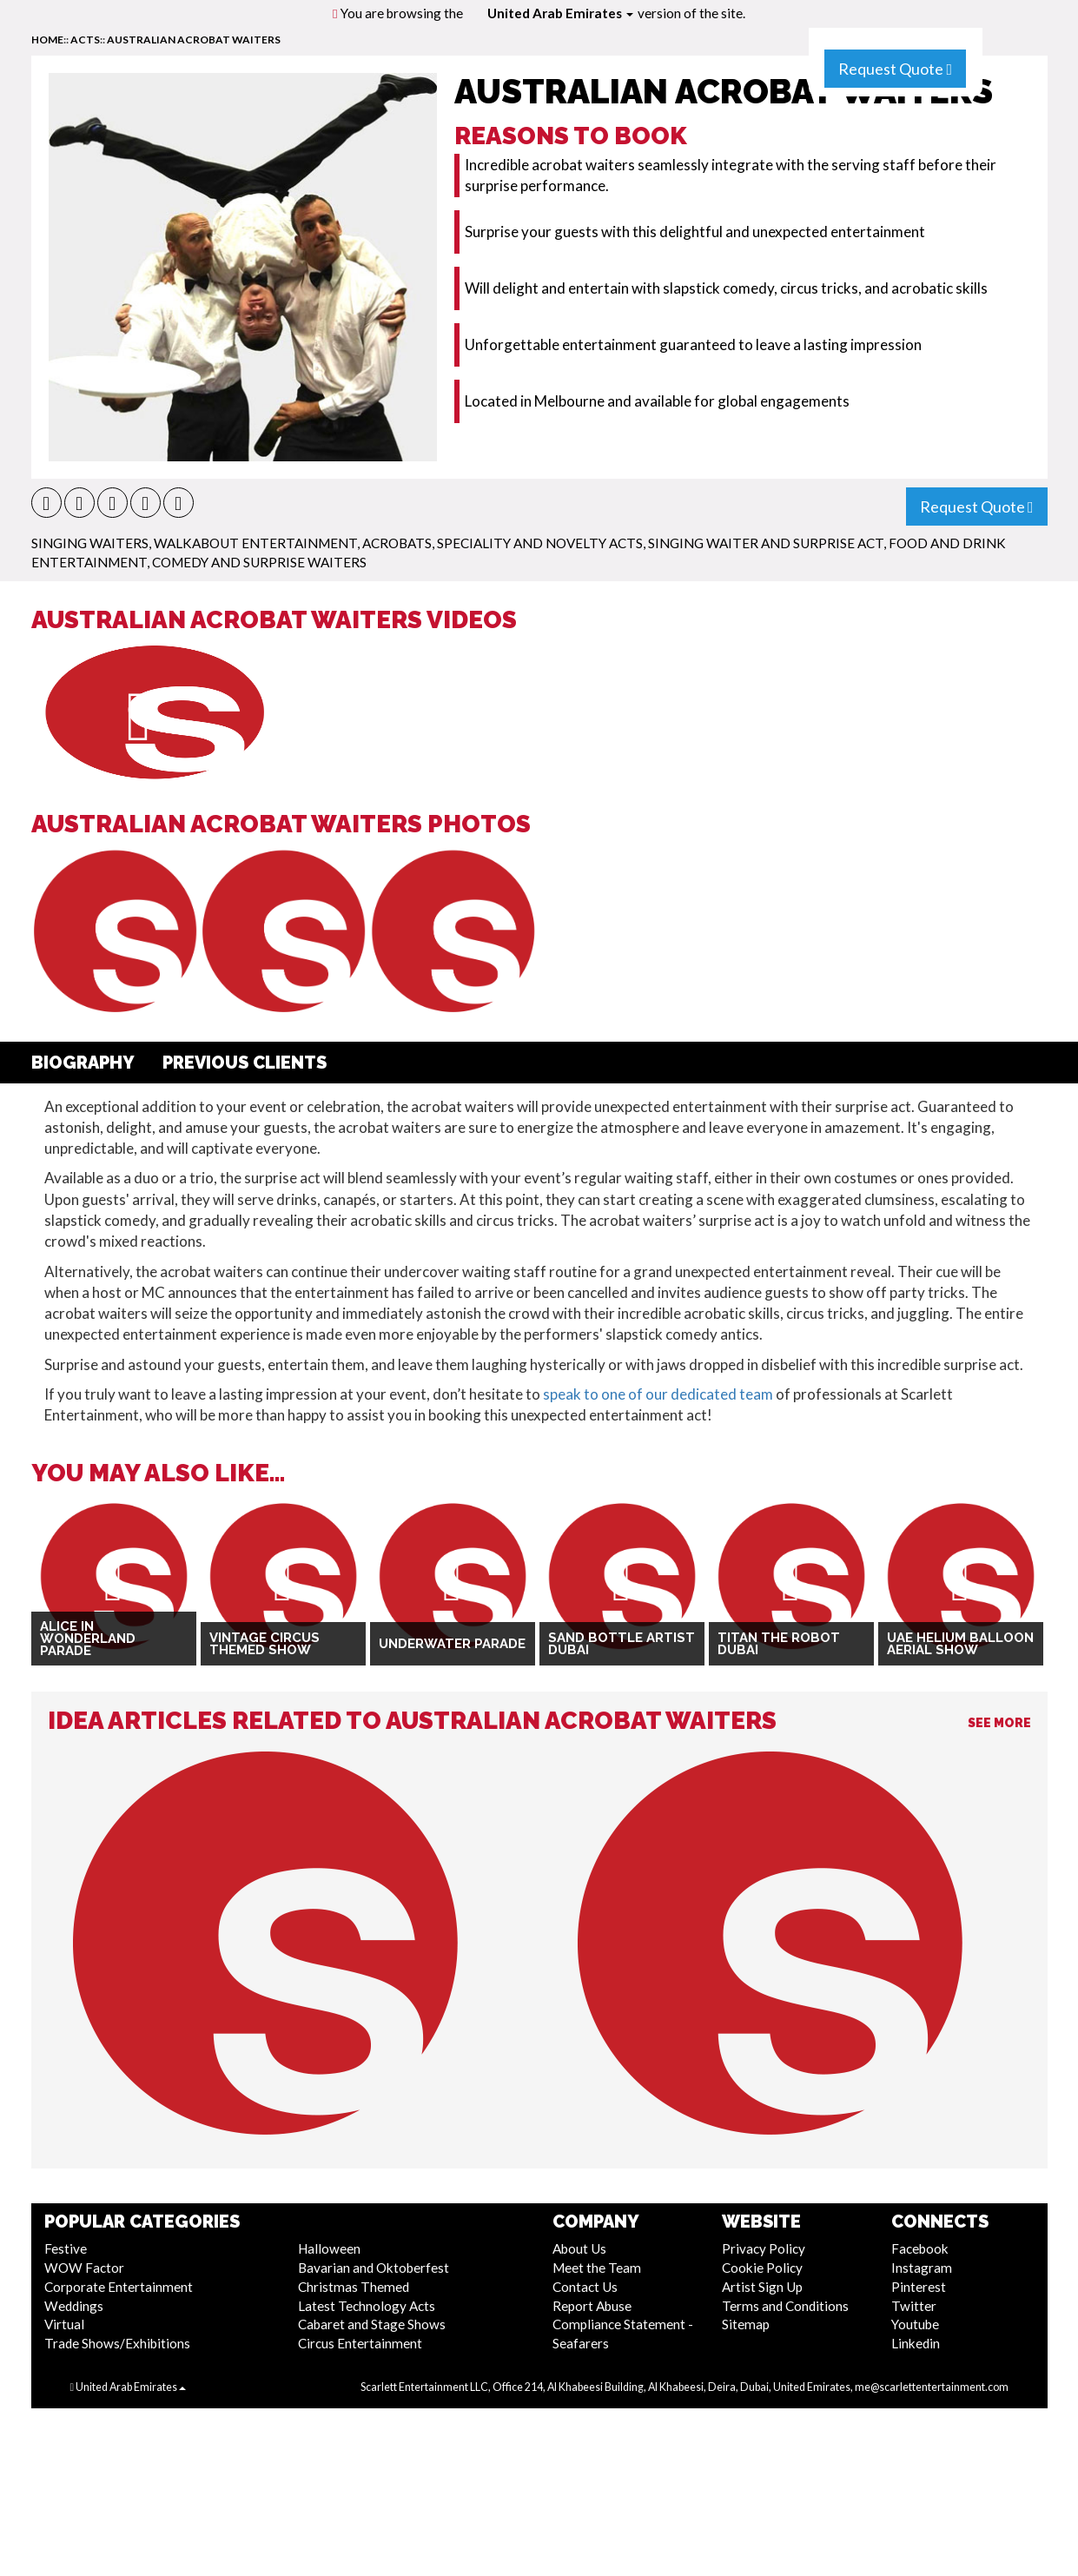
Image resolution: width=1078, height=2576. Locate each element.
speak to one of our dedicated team (658, 1394)
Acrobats (397, 543)
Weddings (73, 2306)
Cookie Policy (762, 2267)
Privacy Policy (763, 2248)
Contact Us (585, 2287)
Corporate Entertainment (118, 2287)
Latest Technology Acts (366, 2306)
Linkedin (915, 2343)
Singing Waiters (90, 543)
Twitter (913, 2306)
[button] (46, 502)
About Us (579, 2248)
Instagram (921, 2267)
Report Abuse (592, 2306)
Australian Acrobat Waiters (194, 39)
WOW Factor (84, 2267)
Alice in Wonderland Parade (88, 1639)
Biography (83, 1062)
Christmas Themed (353, 2287)
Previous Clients (244, 1062)
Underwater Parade (452, 1644)
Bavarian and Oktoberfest (373, 2267)
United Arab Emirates (560, 13)
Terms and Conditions (785, 2306)
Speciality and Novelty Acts (540, 543)
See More (999, 1723)
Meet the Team (596, 2267)
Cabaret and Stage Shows (372, 2324)
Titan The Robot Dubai (779, 1644)
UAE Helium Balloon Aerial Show (960, 1644)
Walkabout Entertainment (255, 543)
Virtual (64, 2324)
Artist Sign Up (762, 2287)
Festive (65, 2248)
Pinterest (918, 2287)
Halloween (329, 2248)
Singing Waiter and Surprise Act (765, 543)
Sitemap (746, 2324)
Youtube (915, 2324)
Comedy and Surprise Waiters (259, 562)
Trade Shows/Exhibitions (117, 2343)
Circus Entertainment (360, 2343)
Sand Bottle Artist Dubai (621, 1644)
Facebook (920, 2248)
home (47, 39)
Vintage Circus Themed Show (264, 1644)
